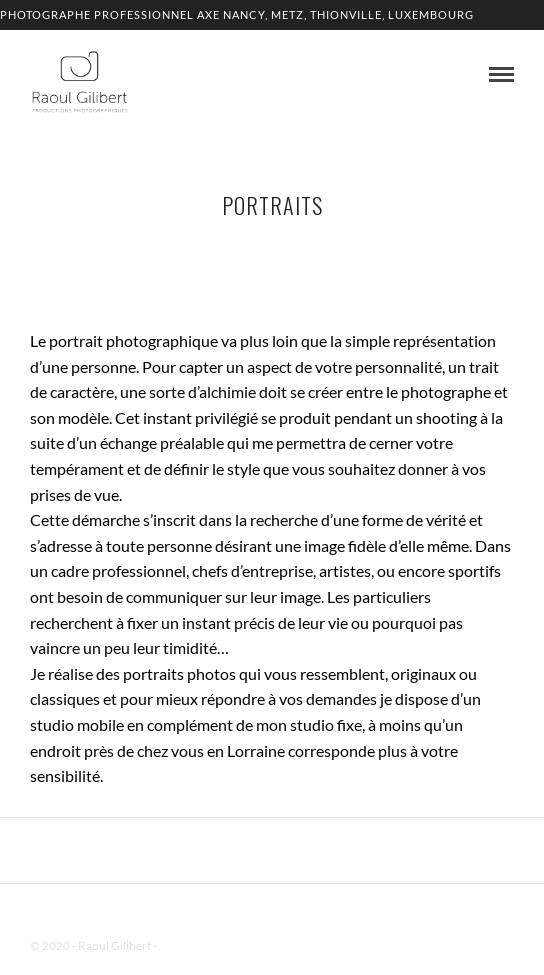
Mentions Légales (204, 945)
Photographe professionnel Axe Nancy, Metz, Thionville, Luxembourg (237, 14)
